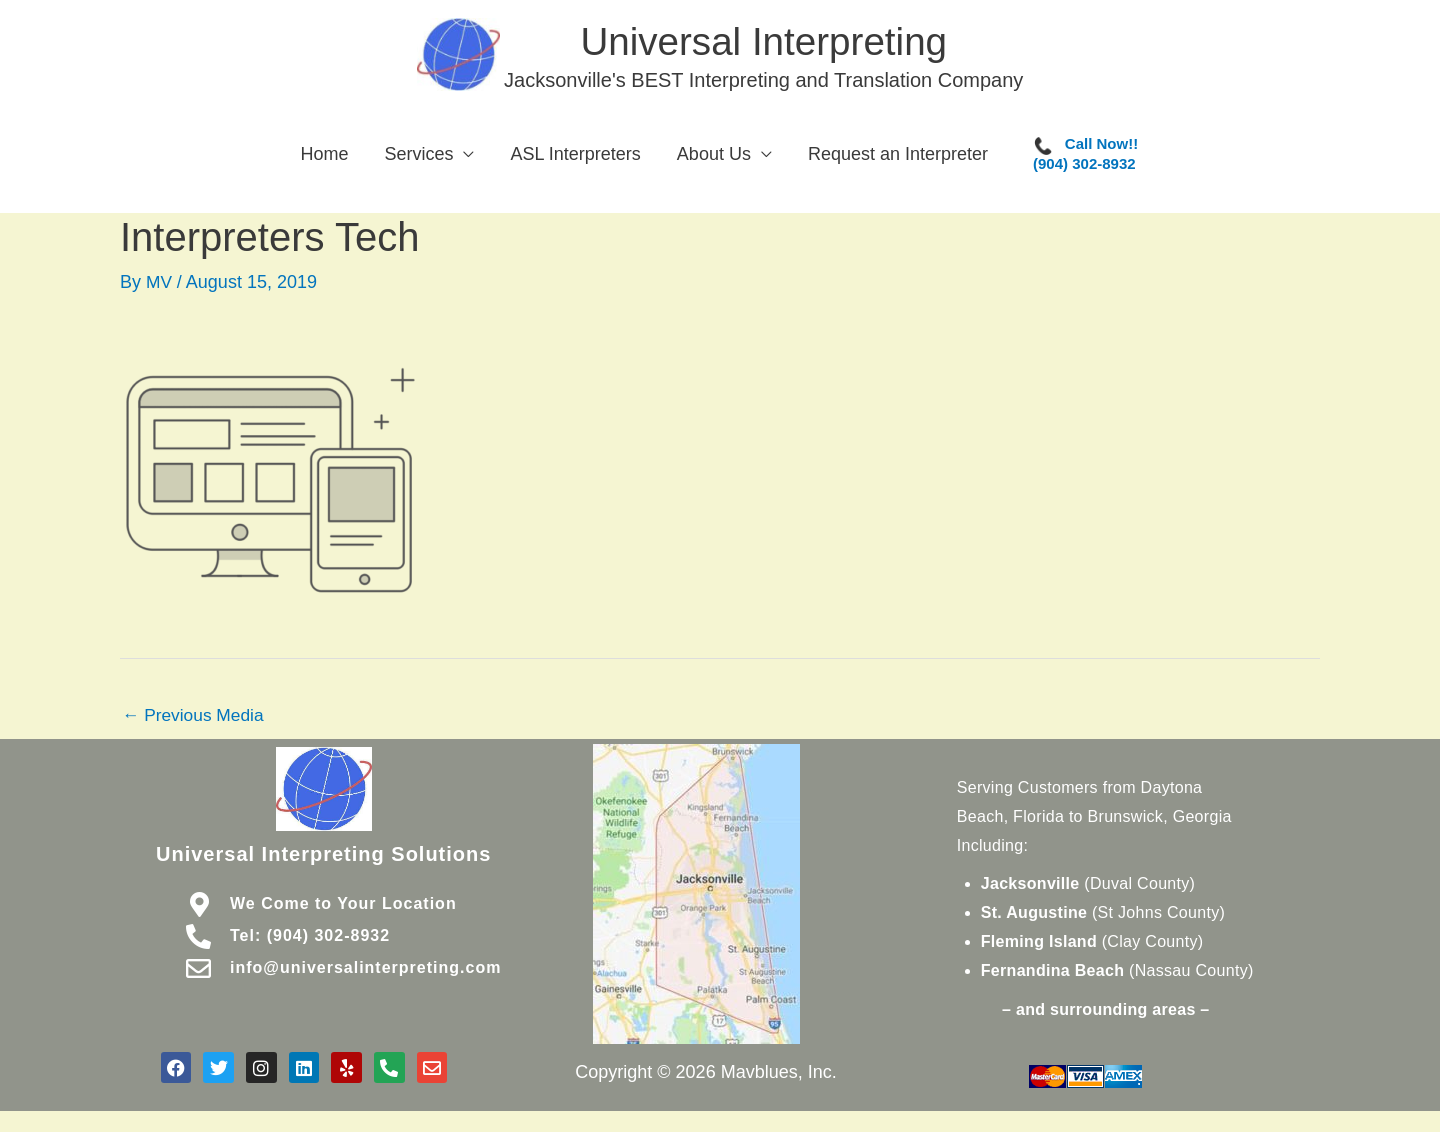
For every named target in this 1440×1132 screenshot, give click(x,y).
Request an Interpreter (898, 161)
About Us (714, 161)
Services (418, 161)
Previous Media (195, 722)
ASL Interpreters (575, 161)
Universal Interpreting (770, 43)
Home (324, 161)
